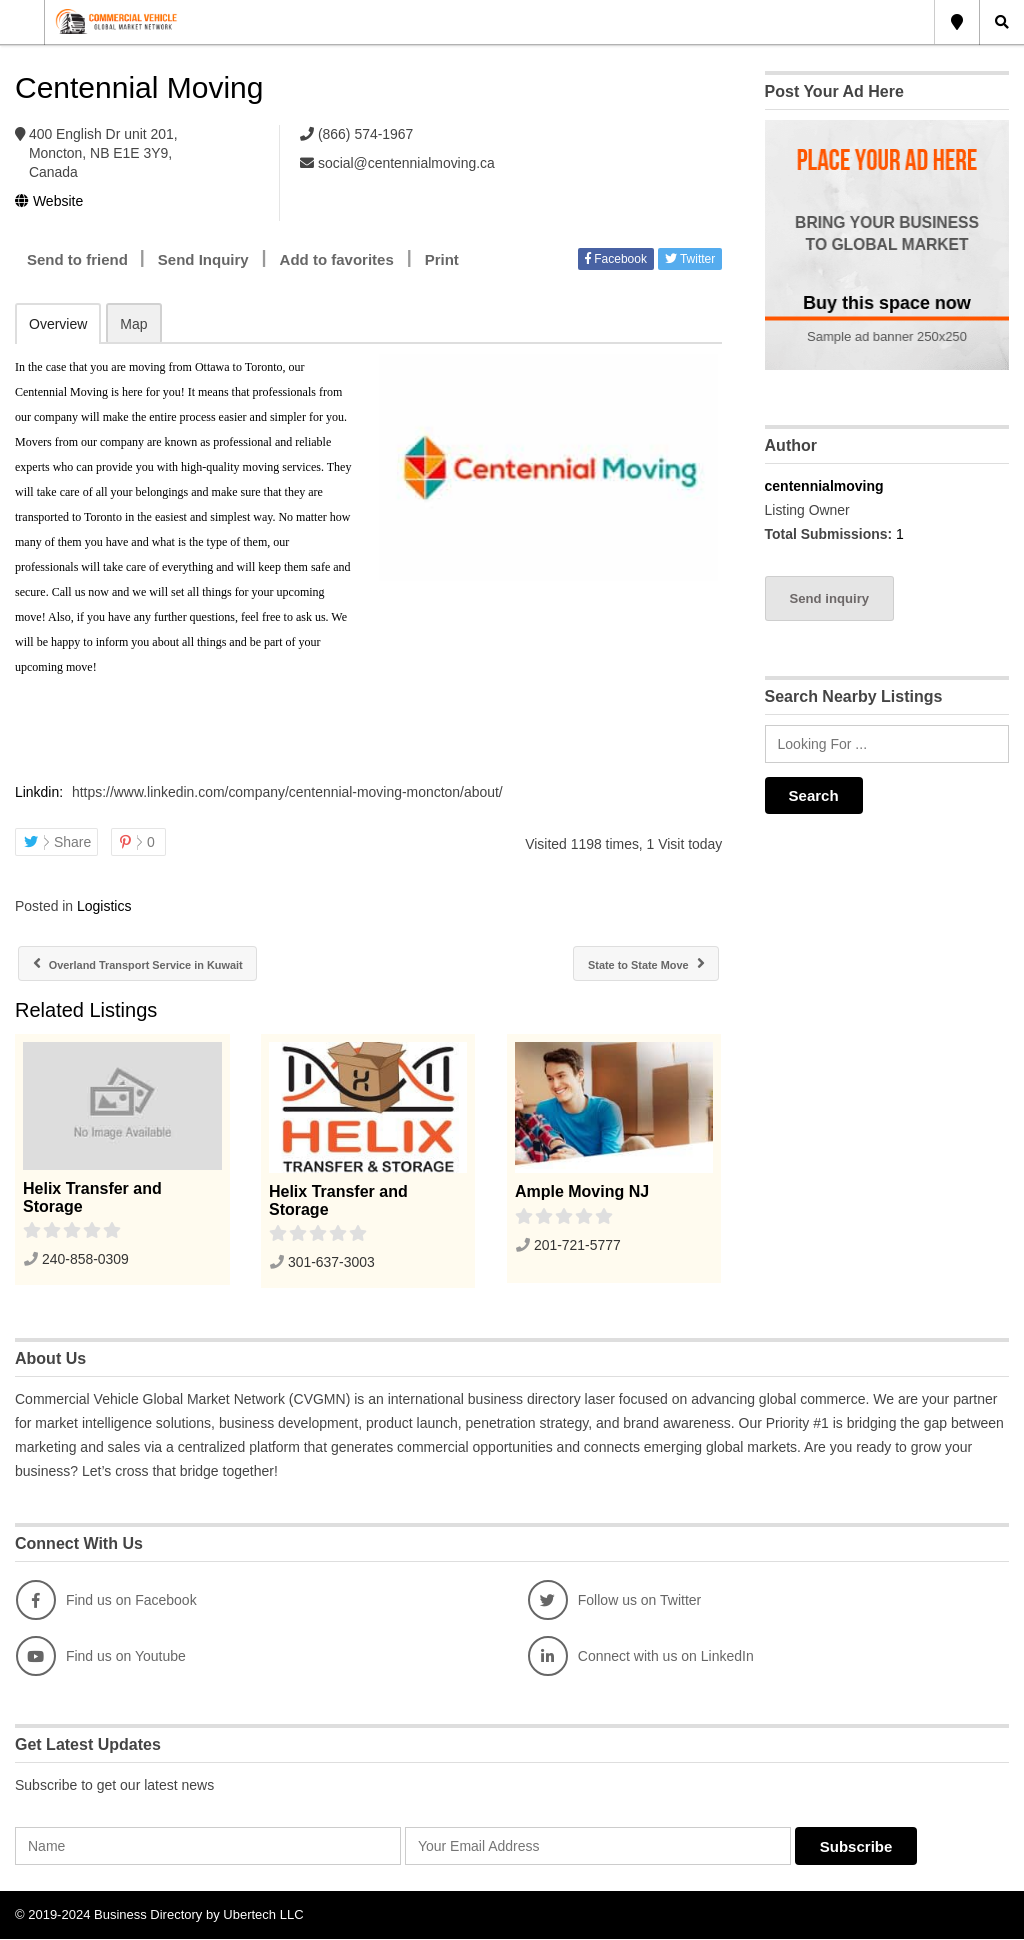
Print (442, 259)
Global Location (957, 22)
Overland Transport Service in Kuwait (165, 964)
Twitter (690, 259)
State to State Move (632, 964)
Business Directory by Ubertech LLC (199, 1915)
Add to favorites (337, 259)
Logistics (104, 906)
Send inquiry (830, 598)
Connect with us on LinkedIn (641, 1657)
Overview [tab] (58, 324)
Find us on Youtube (101, 1657)
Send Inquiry (203, 259)
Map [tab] (133, 324)
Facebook (616, 259)
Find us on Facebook (106, 1601)
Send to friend (77, 259)
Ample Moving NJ (582, 1192)
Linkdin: (41, 792)
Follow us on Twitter (614, 1601)
